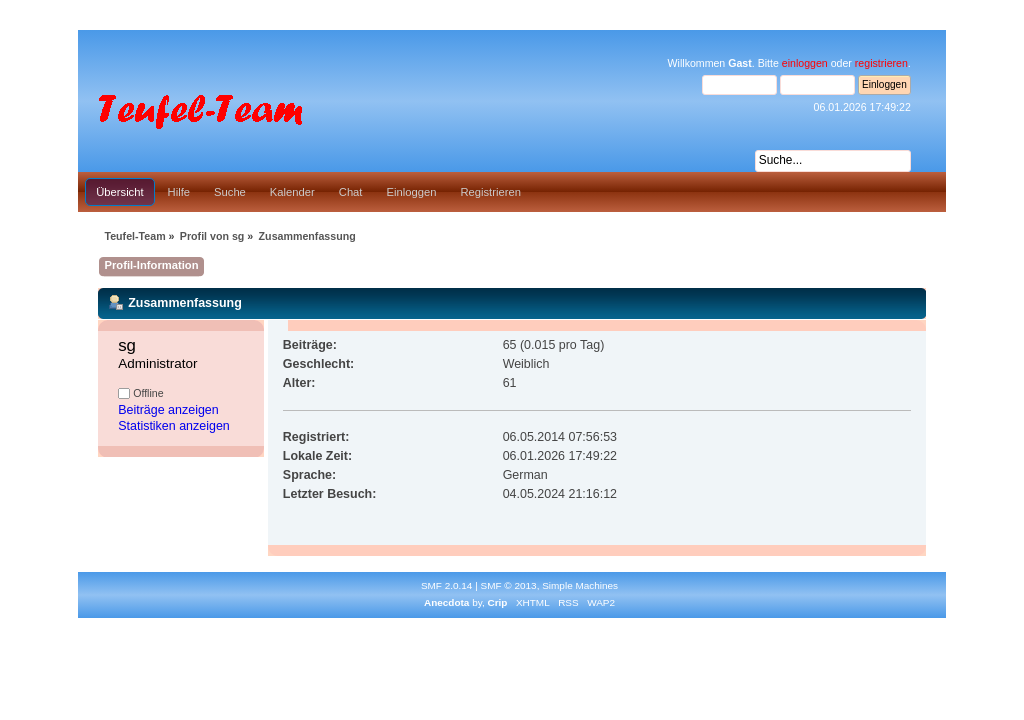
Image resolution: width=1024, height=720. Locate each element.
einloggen (805, 63)
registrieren (881, 63)
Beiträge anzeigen (168, 410)
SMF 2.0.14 (447, 585)
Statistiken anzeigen (174, 426)
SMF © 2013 (509, 585)
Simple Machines (580, 585)
